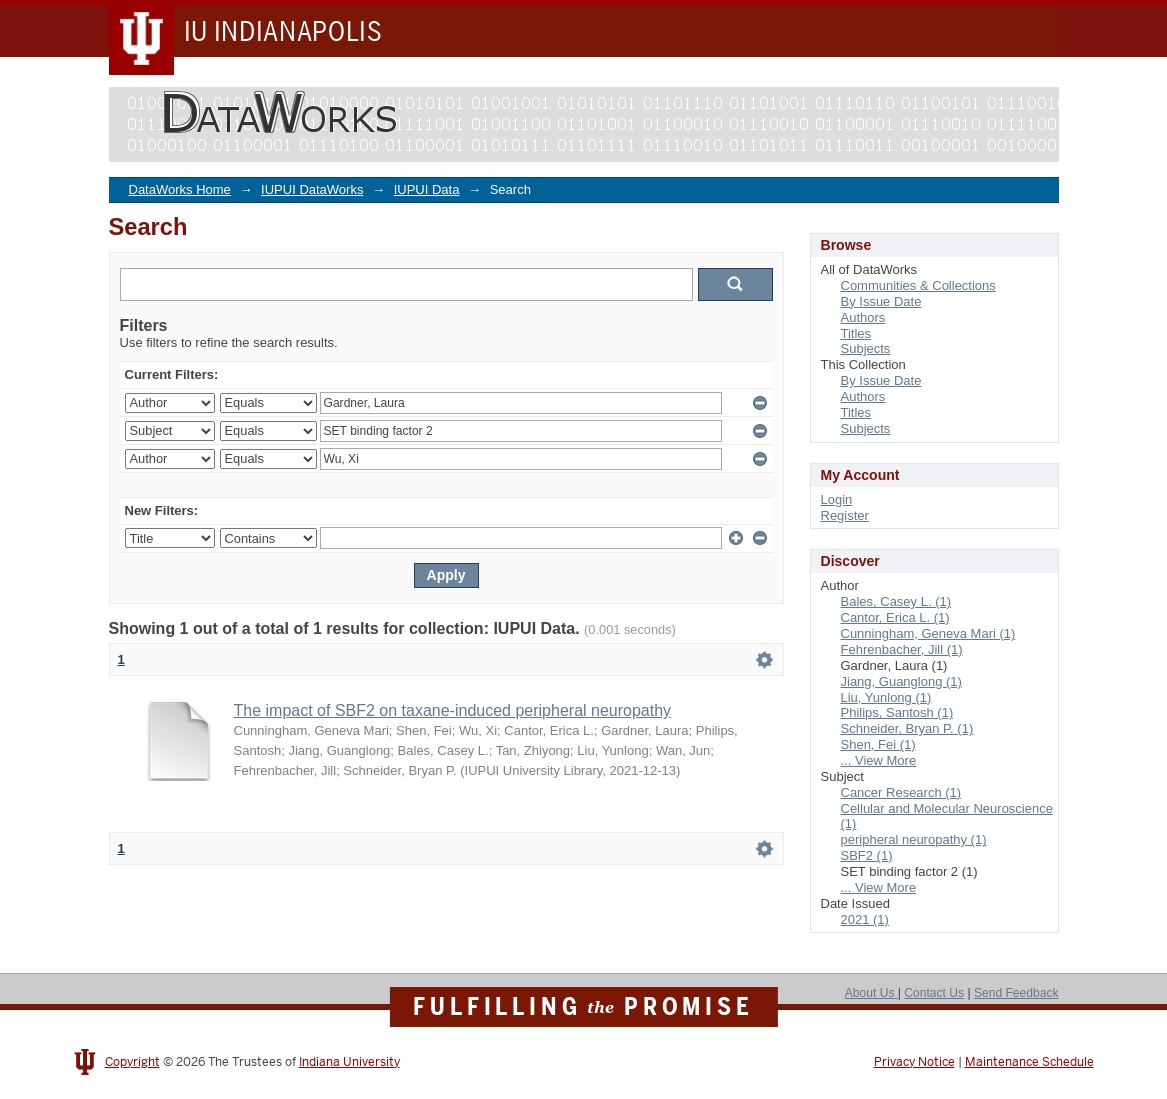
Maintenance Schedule (1029, 1062)
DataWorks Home (180, 189)
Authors (863, 317)
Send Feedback (1016, 993)
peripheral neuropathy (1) (914, 839)
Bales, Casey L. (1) (896, 601)
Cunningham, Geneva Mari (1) (928, 633)
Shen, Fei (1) (878, 744)
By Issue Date (881, 301)
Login (837, 499)
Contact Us (934, 993)
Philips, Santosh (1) (897, 712)
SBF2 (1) (867, 855)
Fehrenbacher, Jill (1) (902, 649)
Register (845, 515)
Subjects (866, 348)
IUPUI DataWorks (312, 189)
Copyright (132, 1062)
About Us (871, 993)
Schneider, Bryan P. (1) (907, 728)
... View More (879, 760)
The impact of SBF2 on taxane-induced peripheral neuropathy (453, 710)
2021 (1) (865, 919)
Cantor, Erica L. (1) (895, 617)
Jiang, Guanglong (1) (901, 681)
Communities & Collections (918, 285)
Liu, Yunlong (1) (886, 697)
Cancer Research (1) (901, 792)
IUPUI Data (427, 189)
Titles (856, 333)
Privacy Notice (914, 1062)
